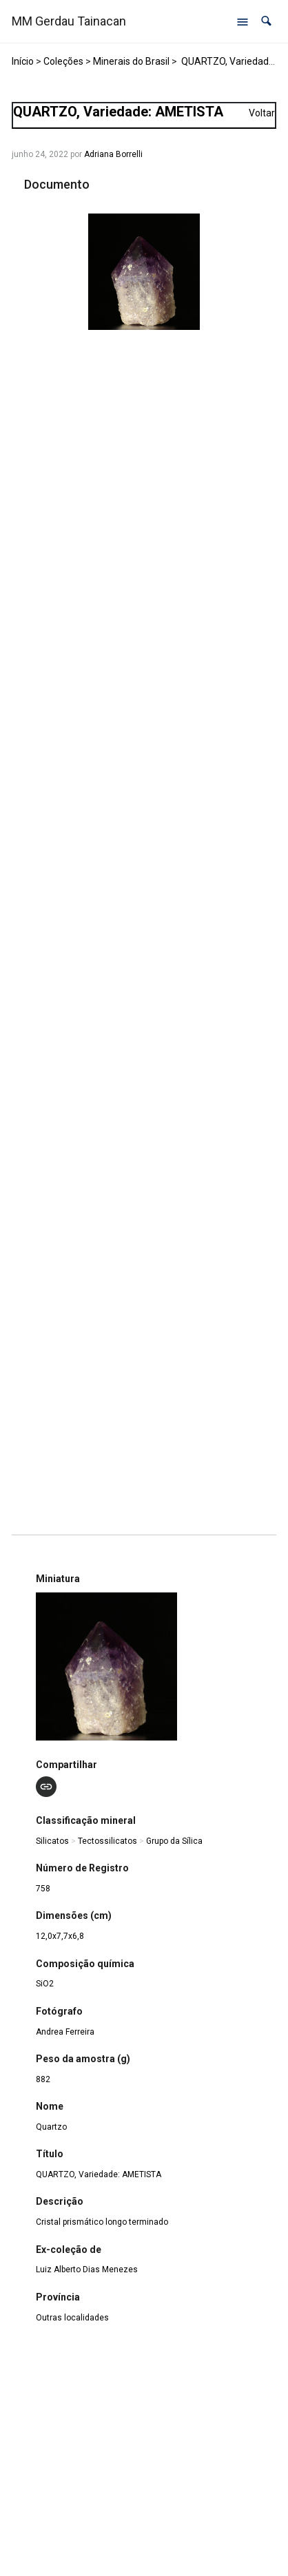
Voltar (262, 112)
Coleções (63, 61)
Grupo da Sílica (174, 1841)
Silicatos (52, 1841)
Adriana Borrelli (113, 154)
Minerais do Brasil (131, 61)
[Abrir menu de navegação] (242, 21)
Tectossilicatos (107, 1841)
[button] (266, 21)
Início (23, 61)
